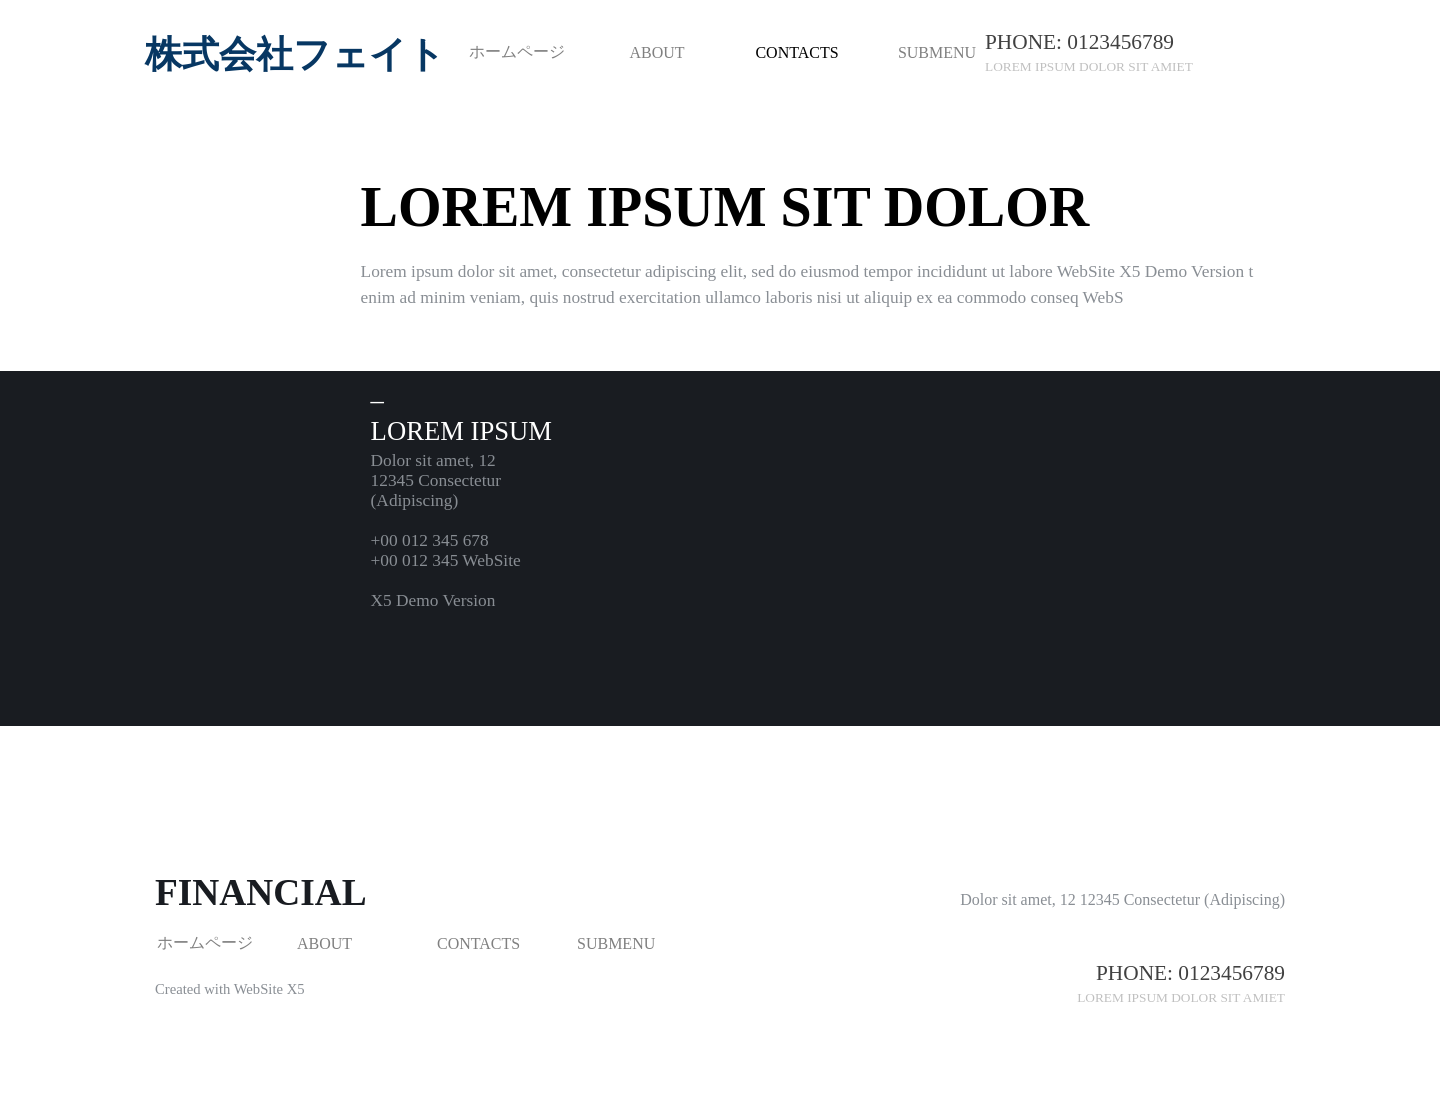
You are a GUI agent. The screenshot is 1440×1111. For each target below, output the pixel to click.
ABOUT (656, 52)
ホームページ (517, 51)
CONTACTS (796, 52)
